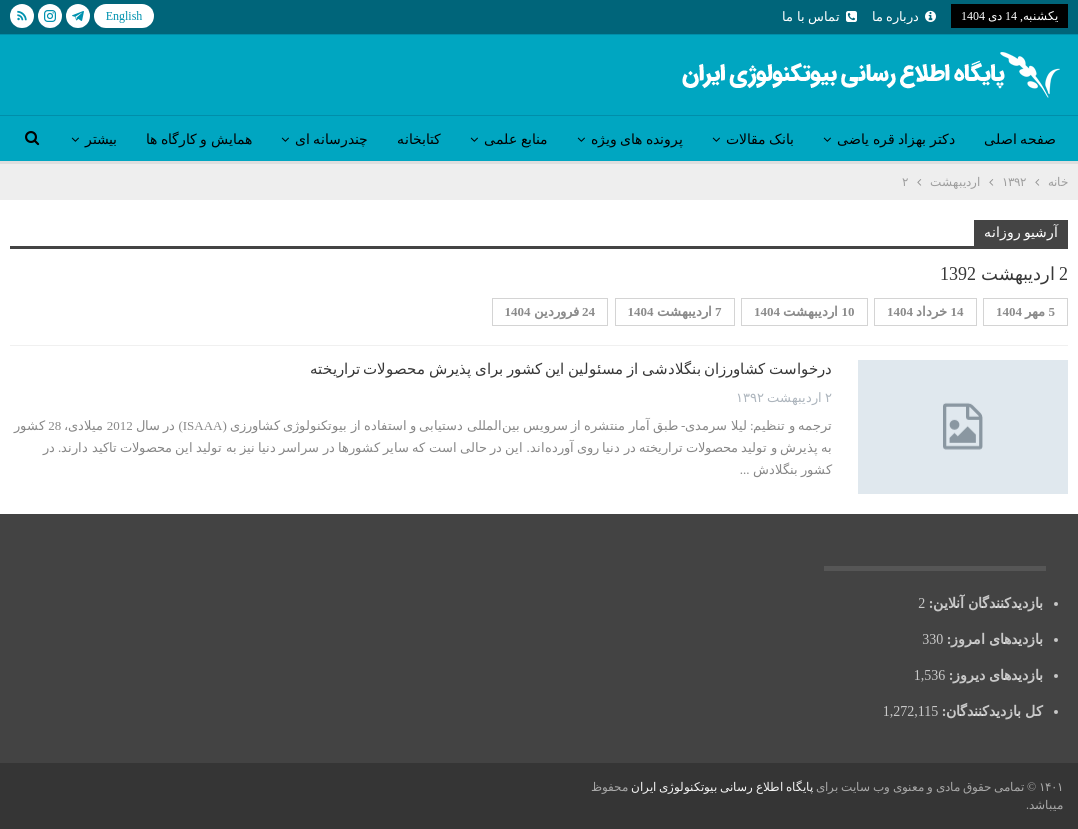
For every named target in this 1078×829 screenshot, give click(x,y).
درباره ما (904, 16)
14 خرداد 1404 (925, 311)
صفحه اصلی (1020, 139)
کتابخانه (419, 139)
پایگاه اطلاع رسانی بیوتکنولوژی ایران (722, 787)
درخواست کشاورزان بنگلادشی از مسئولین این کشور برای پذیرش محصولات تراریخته (571, 369)
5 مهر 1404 (1025, 311)
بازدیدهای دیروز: (994, 675)
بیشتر (101, 139)
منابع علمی (516, 139)
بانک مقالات (760, 139)
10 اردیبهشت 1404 (804, 311)
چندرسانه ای (332, 139)
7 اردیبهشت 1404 (675, 311)
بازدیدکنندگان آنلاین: (984, 603)
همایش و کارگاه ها (199, 139)
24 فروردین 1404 (550, 311)
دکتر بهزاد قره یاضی (896, 139)
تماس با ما (819, 16)
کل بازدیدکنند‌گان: (990, 711)
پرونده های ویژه (637, 139)
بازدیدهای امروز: (993, 639)
